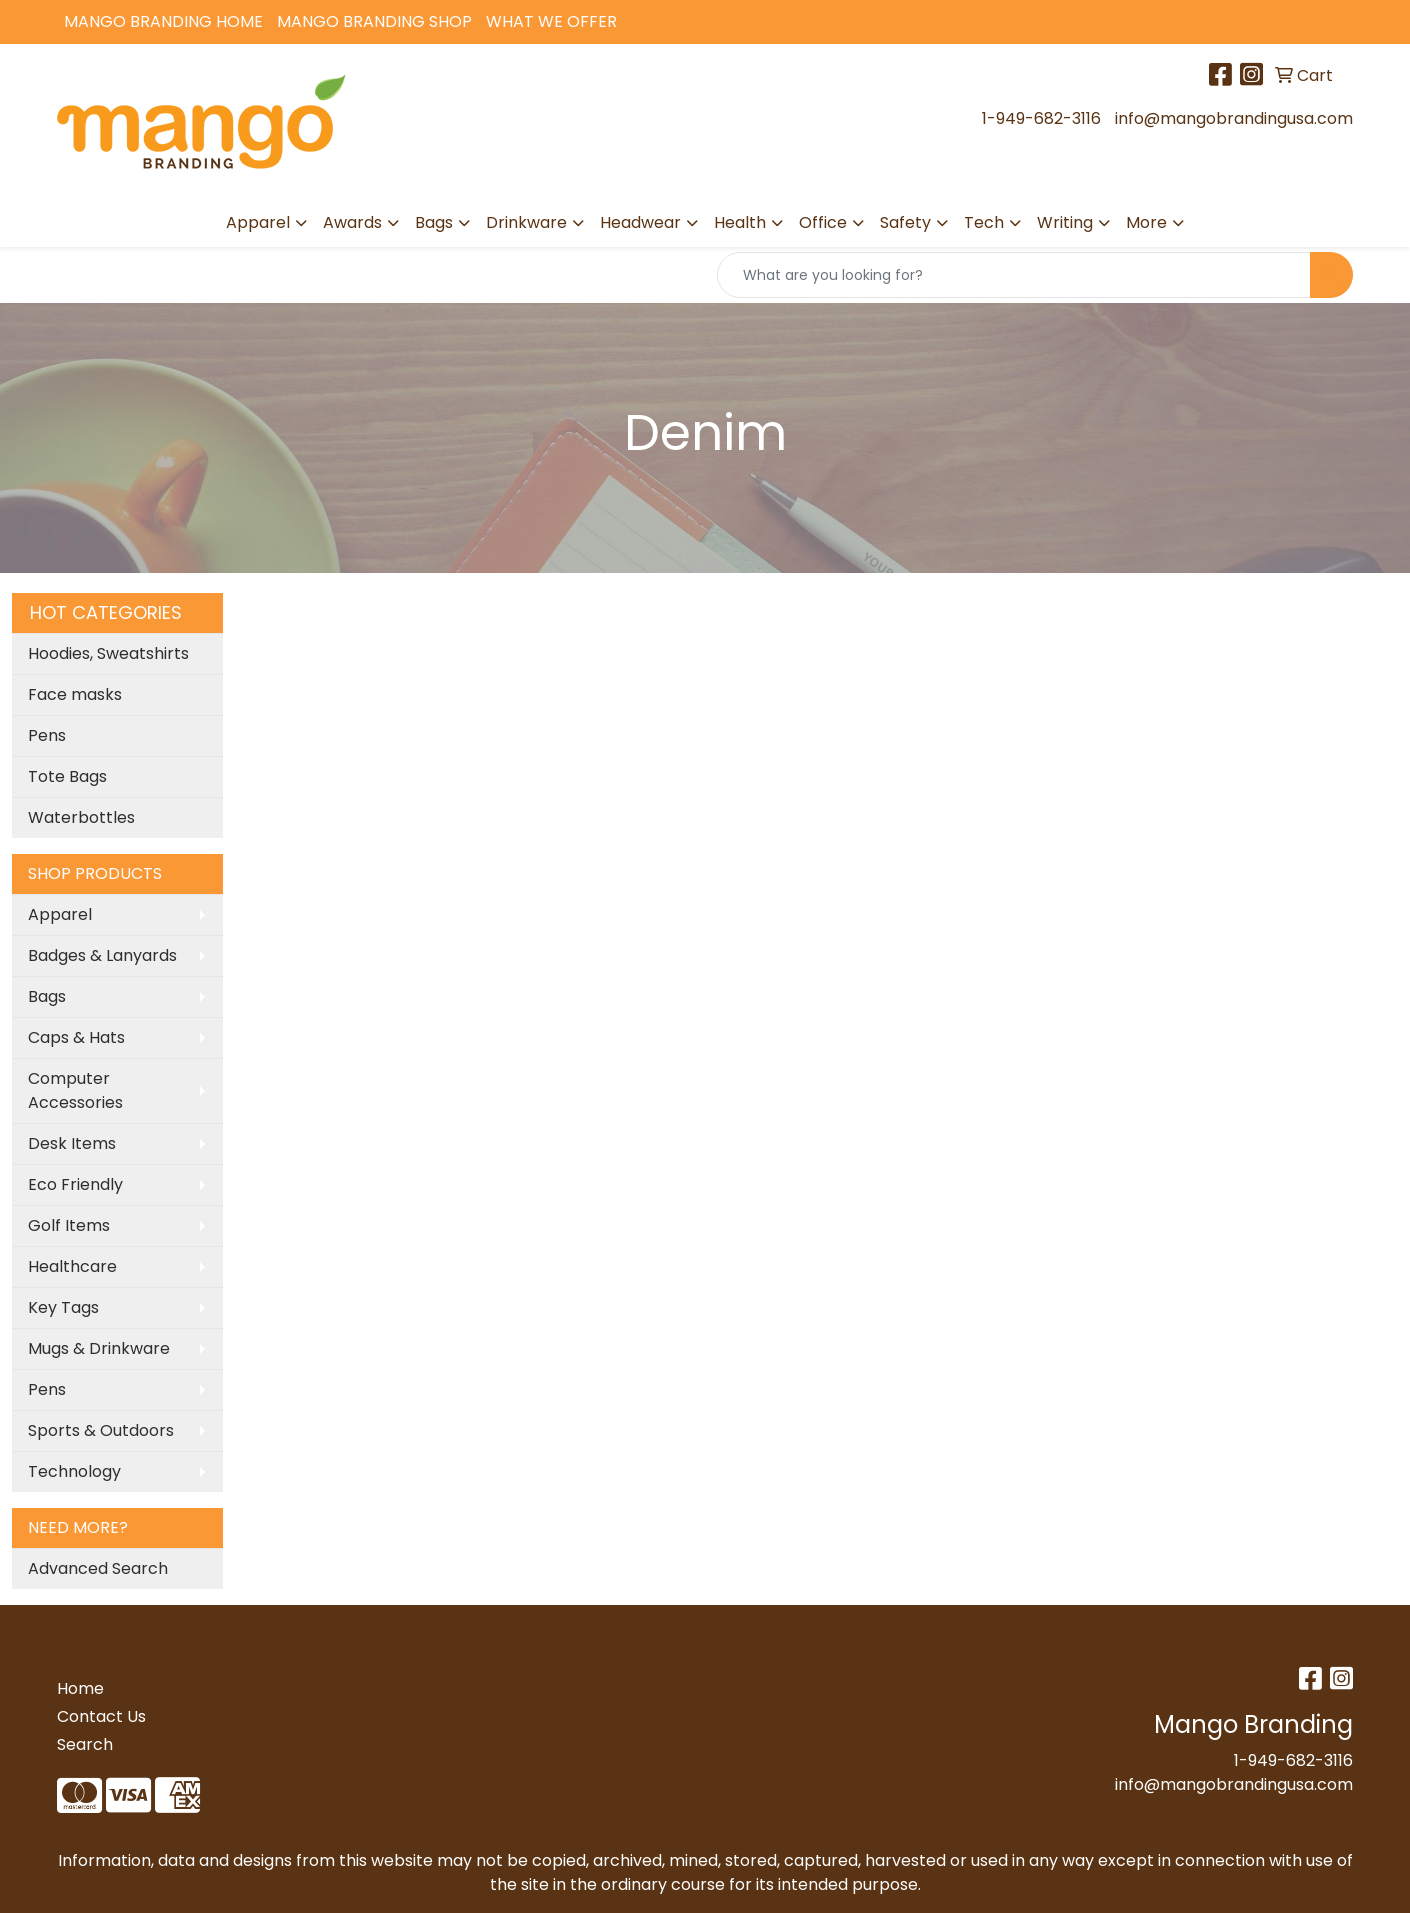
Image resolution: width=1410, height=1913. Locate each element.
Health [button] (740, 222)
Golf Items (69, 1225)
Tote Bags (67, 776)
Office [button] (823, 222)
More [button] (1146, 222)
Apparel (60, 914)
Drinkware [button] (526, 222)
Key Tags (63, 1307)
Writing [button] (1065, 222)
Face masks (75, 694)
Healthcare (72, 1266)
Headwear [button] (640, 222)
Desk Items (72, 1143)
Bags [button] (434, 222)
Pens (47, 735)
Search (85, 1744)
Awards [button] (352, 222)
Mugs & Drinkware (99, 1348)
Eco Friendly (75, 1184)
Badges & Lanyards (102, 955)
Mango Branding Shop (374, 21)
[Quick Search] (1014, 275)
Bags (47, 996)
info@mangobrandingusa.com (1234, 118)
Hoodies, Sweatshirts (108, 653)
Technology (74, 1471)
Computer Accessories (75, 1090)
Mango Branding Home (163, 21)
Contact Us (101, 1716)
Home (80, 1688)
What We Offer (551, 21)
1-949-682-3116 (1041, 118)
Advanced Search (98, 1568)
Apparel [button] (258, 222)
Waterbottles (81, 817)
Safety (905, 222)
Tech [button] (984, 222)
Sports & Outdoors (101, 1430)
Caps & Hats (76, 1037)
